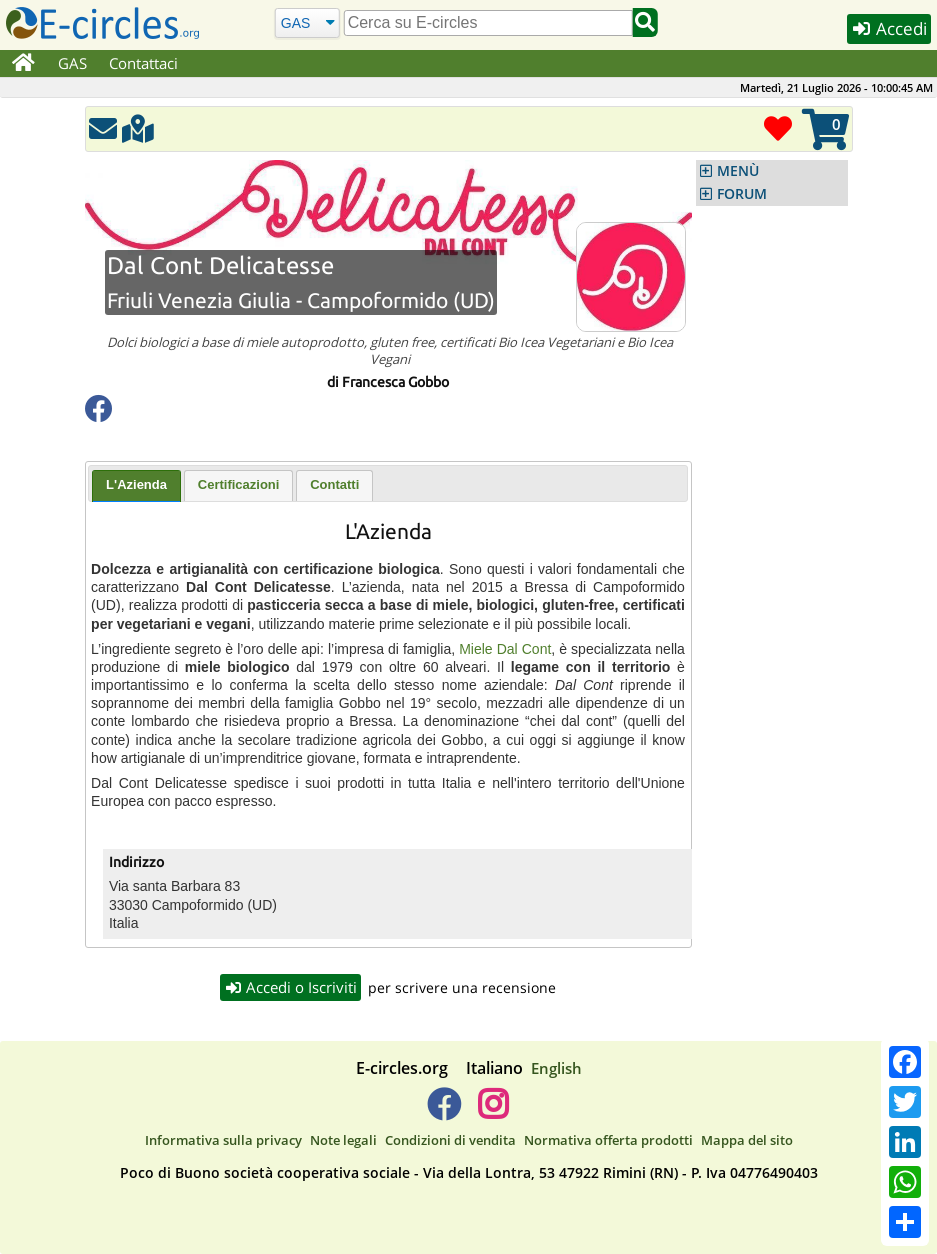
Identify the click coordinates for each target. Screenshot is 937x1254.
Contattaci (143, 63)
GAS (72, 63)
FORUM (742, 194)
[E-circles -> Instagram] (493, 1112)
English (556, 1068)
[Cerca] (306, 22)
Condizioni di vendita (450, 1140)
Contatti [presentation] (334, 484)
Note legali (343, 1140)
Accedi (889, 28)
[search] (488, 23)
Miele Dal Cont (505, 649)
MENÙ (738, 171)
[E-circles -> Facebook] (443, 1112)
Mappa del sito (747, 1140)
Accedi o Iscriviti (291, 987)
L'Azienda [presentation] (136, 484)
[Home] (23, 64)
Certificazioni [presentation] (239, 484)
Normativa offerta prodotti (608, 1140)
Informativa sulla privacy (223, 1140)
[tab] (136, 486)
